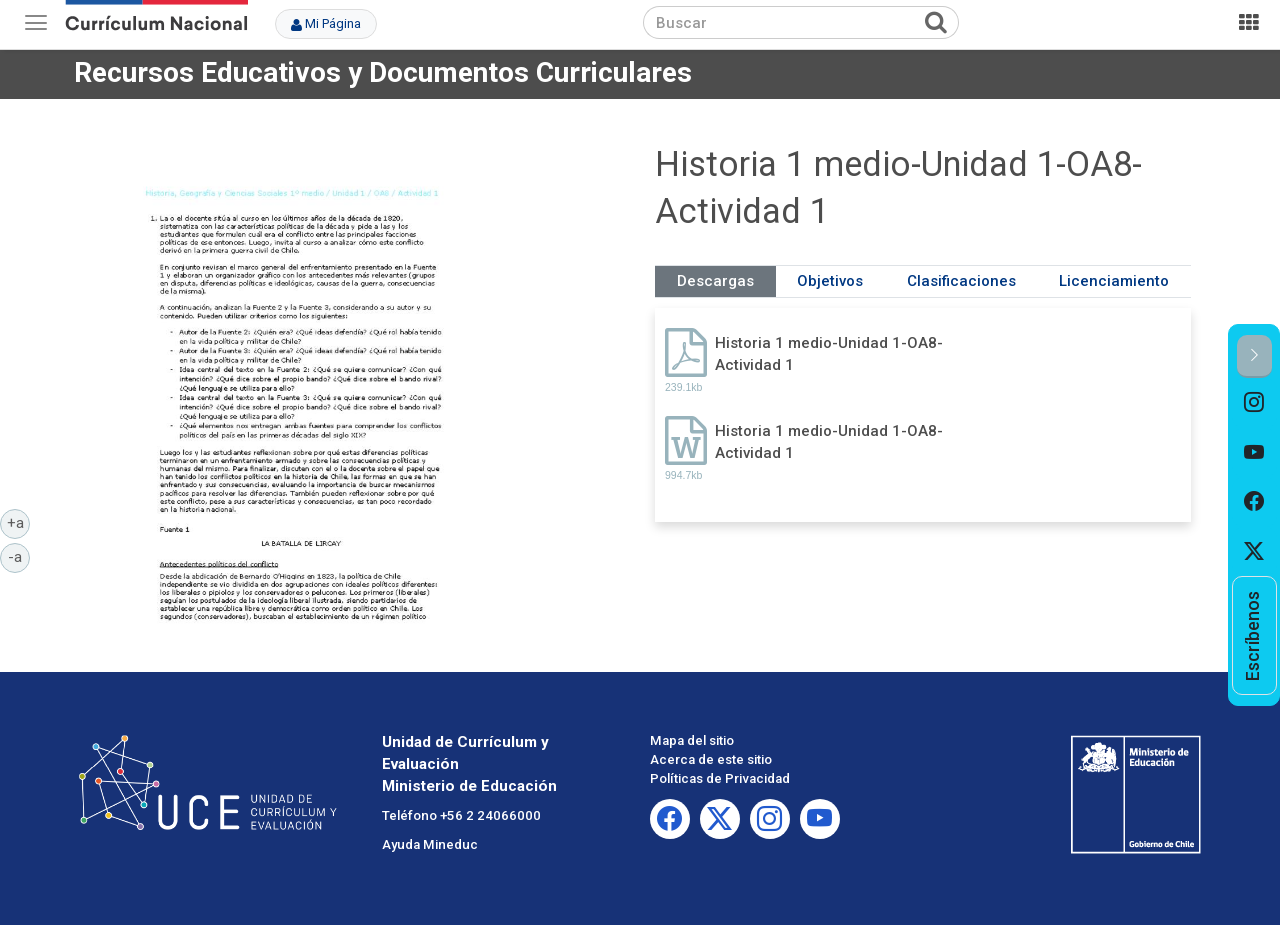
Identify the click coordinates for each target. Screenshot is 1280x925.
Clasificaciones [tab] (961, 281)
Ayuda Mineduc (430, 844)
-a (19, 556)
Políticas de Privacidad (720, 778)
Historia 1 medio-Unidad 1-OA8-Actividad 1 (829, 353)
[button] (1254, 356)
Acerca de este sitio (711, 759)
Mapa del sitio (692, 740)
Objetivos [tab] (830, 281)
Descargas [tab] (715, 281)
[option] (1254, 403)
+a (19, 522)
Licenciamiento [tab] (1114, 281)
